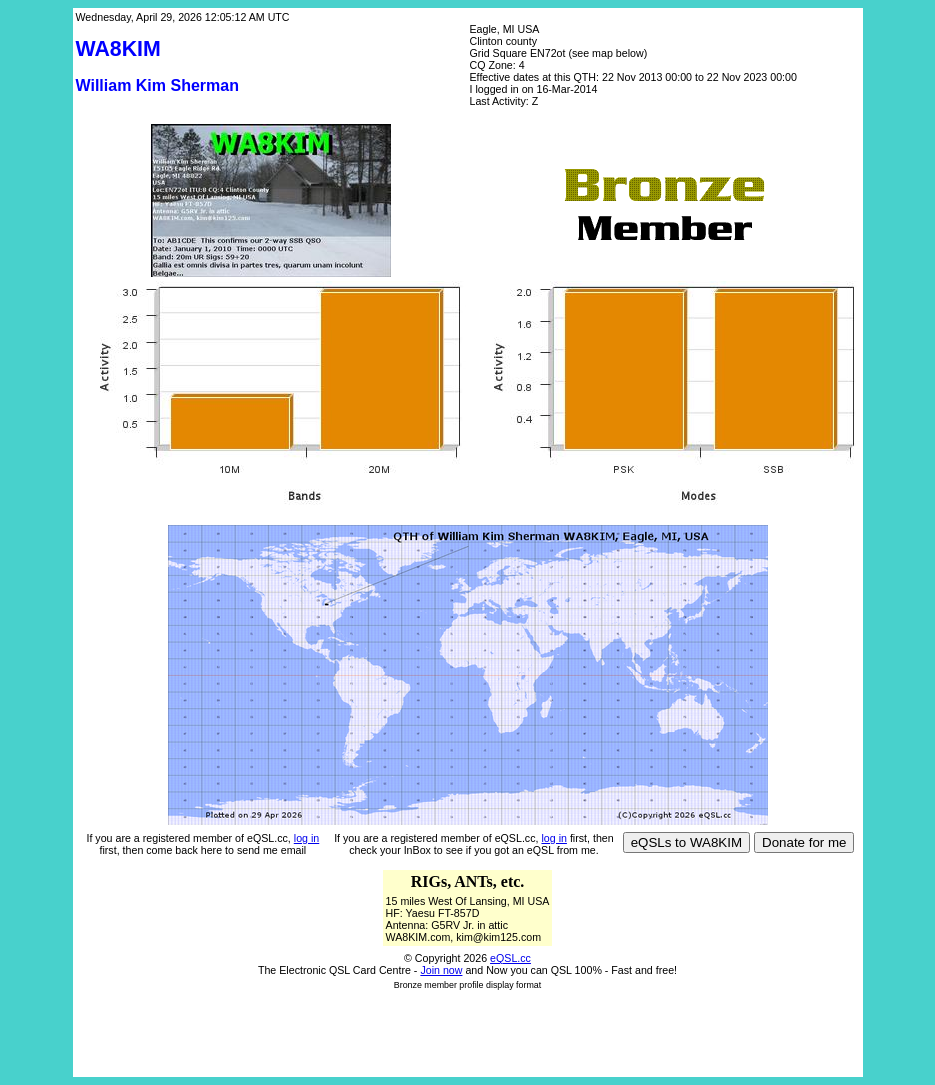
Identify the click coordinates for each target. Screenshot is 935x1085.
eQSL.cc (510, 958)
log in (306, 838)
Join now (441, 970)
